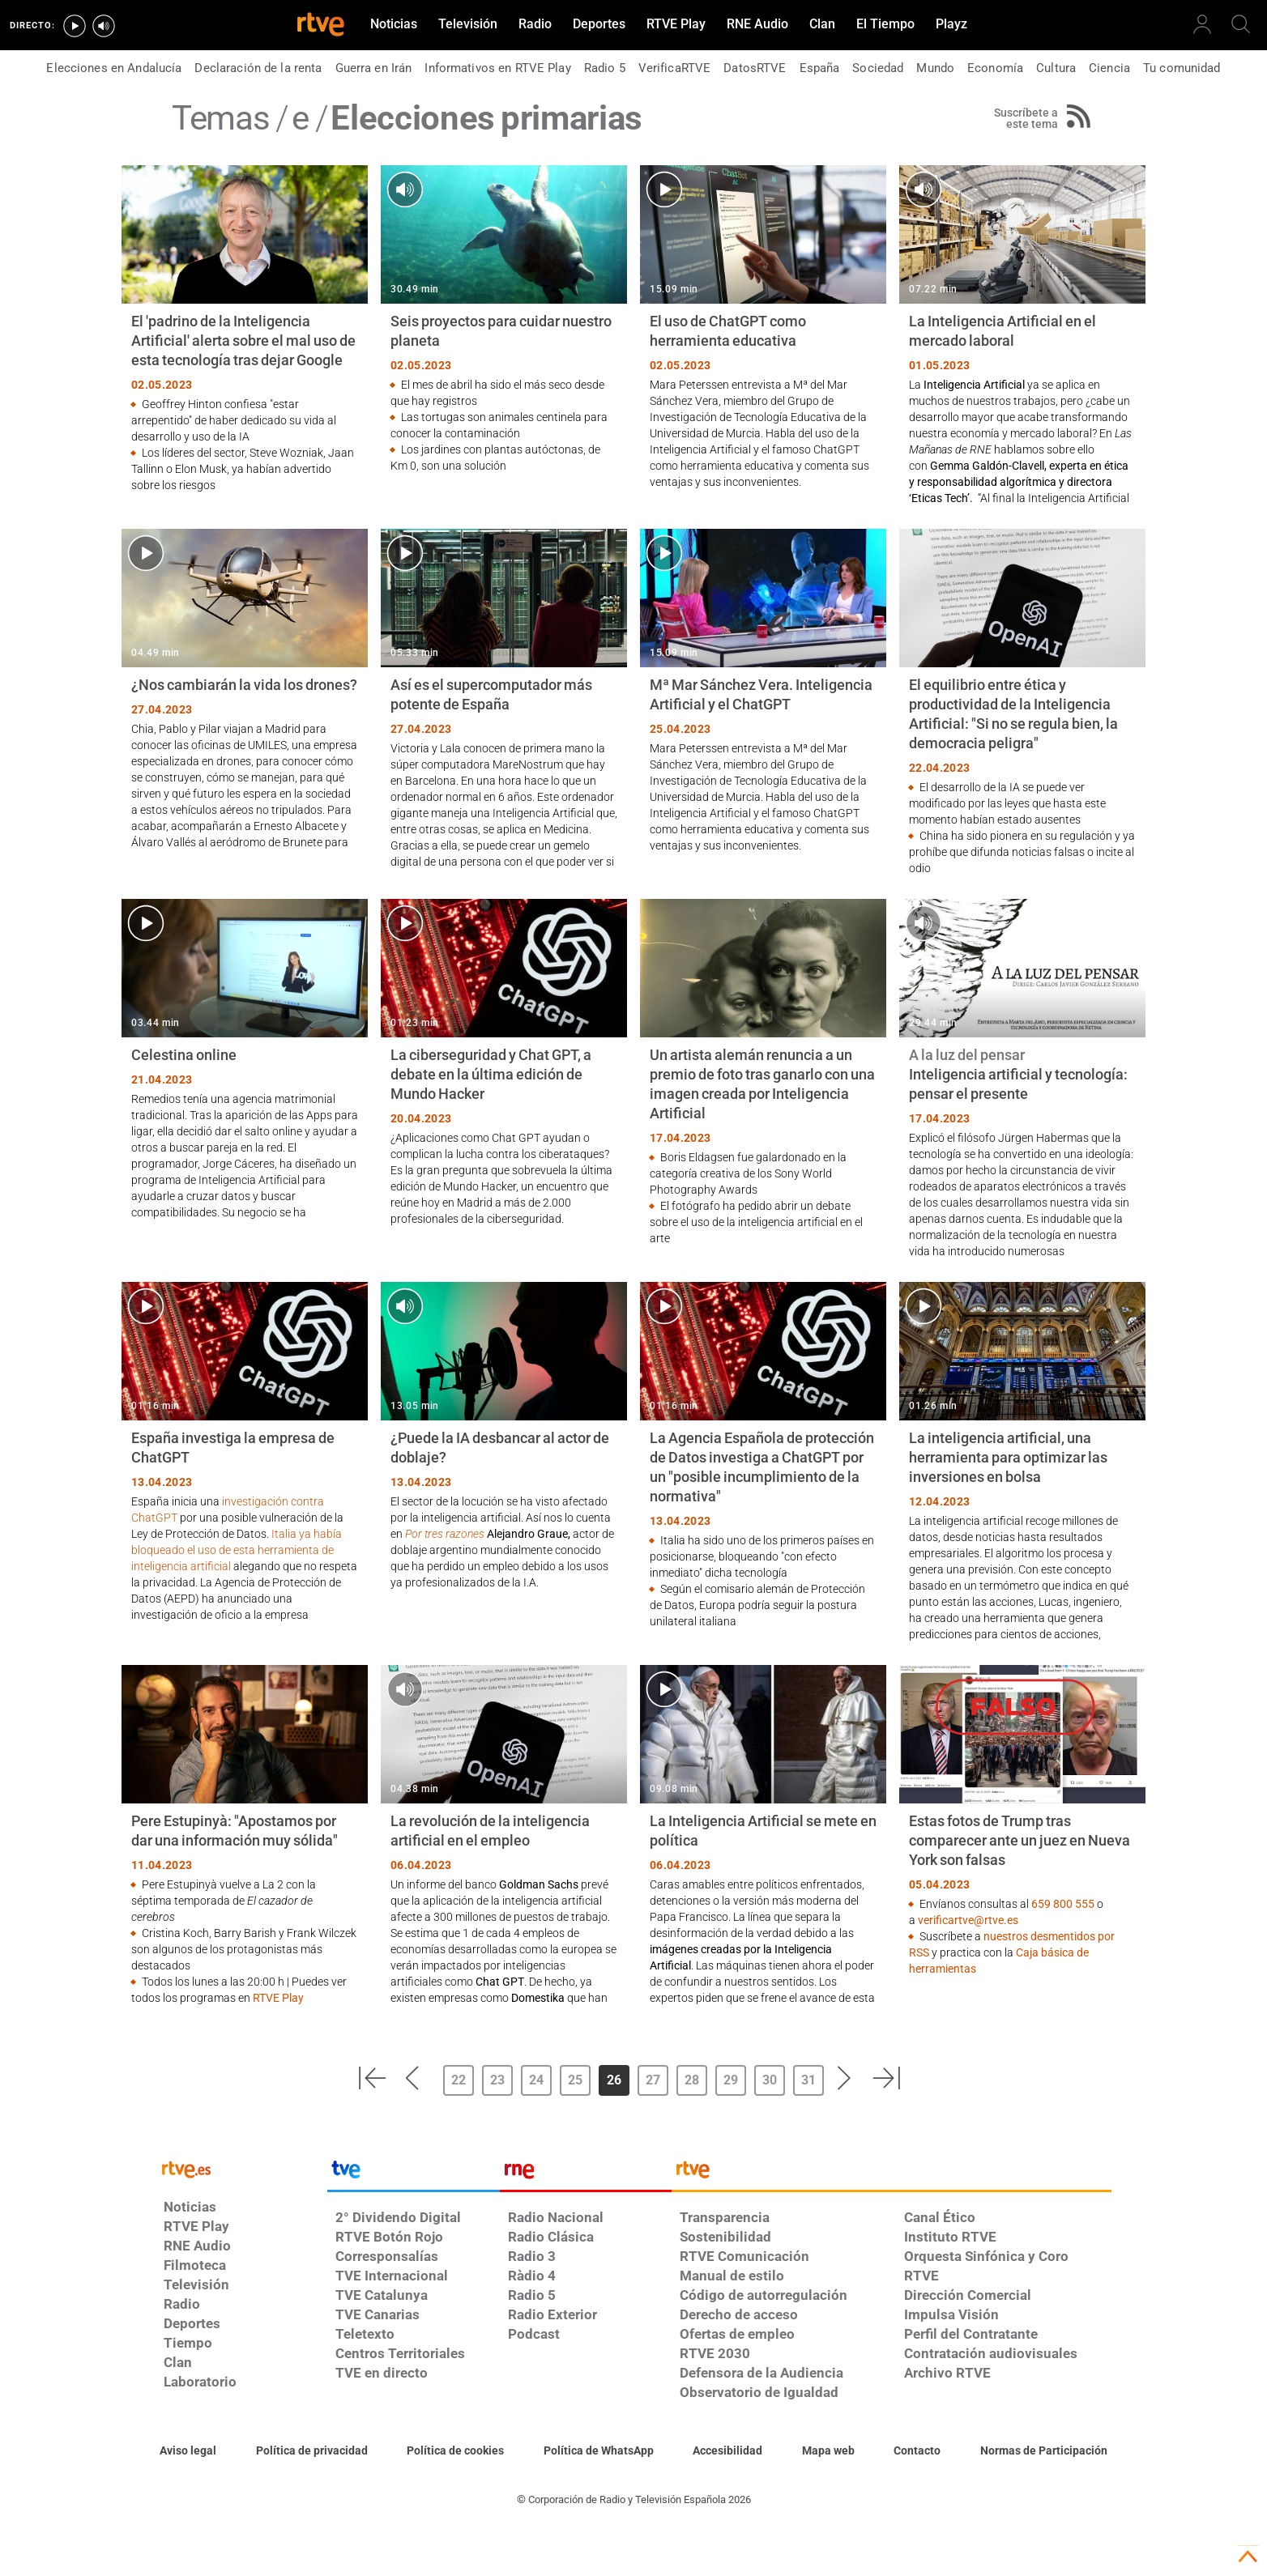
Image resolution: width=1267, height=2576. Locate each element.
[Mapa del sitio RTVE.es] (828, 2451)
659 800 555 (1062, 1903)
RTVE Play (278, 1997)
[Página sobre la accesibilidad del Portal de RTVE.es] (727, 2451)
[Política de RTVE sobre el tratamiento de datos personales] (312, 2451)
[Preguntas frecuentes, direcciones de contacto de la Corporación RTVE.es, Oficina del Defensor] (917, 2451)
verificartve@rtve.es (968, 1920)
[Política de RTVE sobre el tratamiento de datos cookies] (455, 2451)
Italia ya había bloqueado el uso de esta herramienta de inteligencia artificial (236, 1550)
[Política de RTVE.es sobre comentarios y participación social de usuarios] (1043, 2451)
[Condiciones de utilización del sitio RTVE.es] (188, 2451)
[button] (372, 2078)
